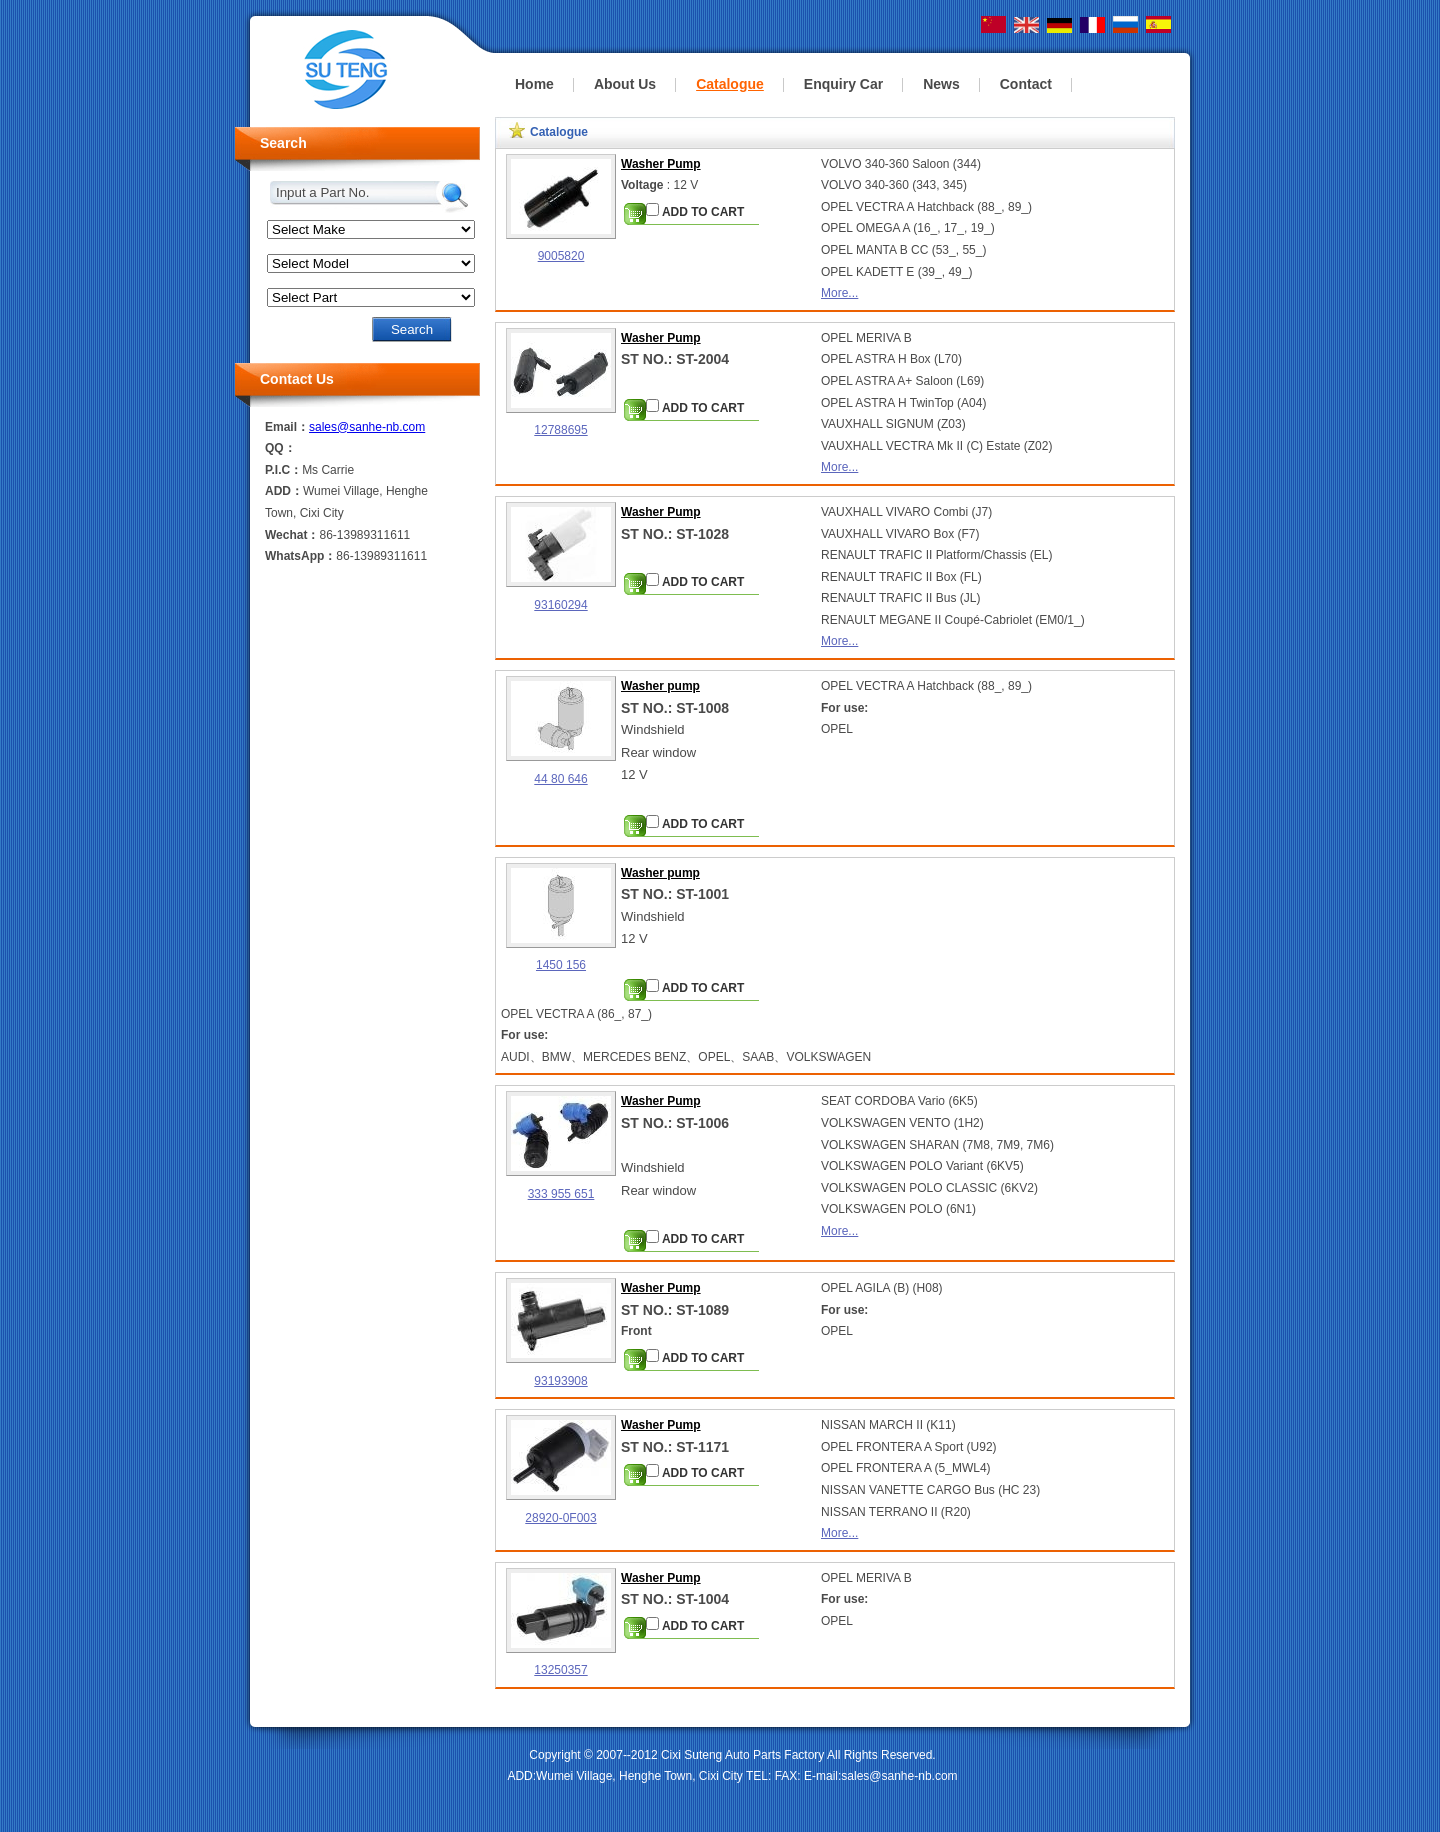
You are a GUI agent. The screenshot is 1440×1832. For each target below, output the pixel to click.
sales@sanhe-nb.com (367, 427)
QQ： (280, 448)
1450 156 (561, 965)
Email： (287, 427)
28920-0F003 (560, 1518)
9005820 (561, 256)
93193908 (560, 1381)
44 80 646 (560, 779)
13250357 (560, 1670)
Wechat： (292, 535)
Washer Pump (661, 164)
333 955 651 (561, 1194)
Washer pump (660, 686)
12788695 (560, 430)
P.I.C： (283, 470)
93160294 (560, 605)
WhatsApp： (300, 556)
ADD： (284, 491)
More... (839, 293)
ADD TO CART (695, 211)
